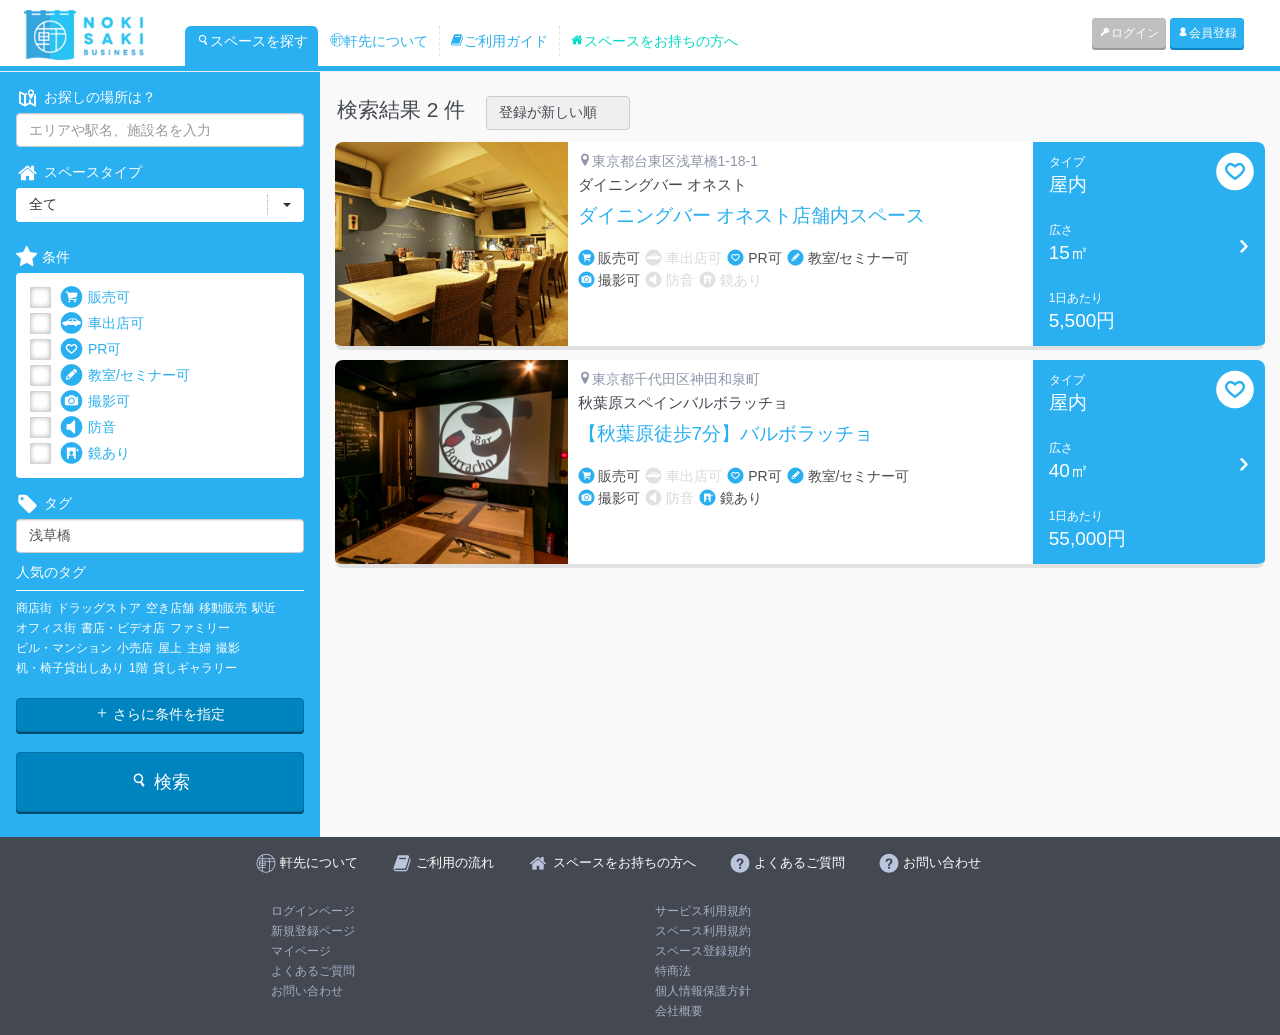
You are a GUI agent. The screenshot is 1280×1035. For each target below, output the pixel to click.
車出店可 (102, 323)
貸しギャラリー (195, 668)
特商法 (673, 971)
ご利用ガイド (499, 41)
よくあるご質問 (313, 971)
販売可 (95, 297)
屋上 (170, 648)
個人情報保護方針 (703, 991)
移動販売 (223, 608)
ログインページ (313, 911)
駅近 (264, 608)
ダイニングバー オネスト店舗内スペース (751, 216)
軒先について (379, 41)
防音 (88, 427)
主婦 (199, 648)
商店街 (34, 608)
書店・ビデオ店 (123, 628)
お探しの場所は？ (86, 97)
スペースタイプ (79, 172)
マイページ (301, 951)
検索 (159, 781)
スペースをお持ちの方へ (654, 41)
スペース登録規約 (703, 951)
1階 (138, 668)
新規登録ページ (313, 931)
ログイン (1129, 33)
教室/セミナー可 (125, 375)
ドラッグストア (99, 608)
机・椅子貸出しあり (70, 668)
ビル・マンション (64, 648)
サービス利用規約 (703, 911)
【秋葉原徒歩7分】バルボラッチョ (726, 434)
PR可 (90, 349)
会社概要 (679, 1011)
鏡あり (95, 453)
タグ (44, 503)
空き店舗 (170, 608)
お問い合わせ (307, 991)
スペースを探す (252, 41)
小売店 (135, 648)
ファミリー (200, 628)
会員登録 (1207, 33)
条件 (43, 257)
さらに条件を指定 (160, 714)
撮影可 (95, 401)
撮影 (228, 648)
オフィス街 (46, 628)
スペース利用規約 (703, 931)
